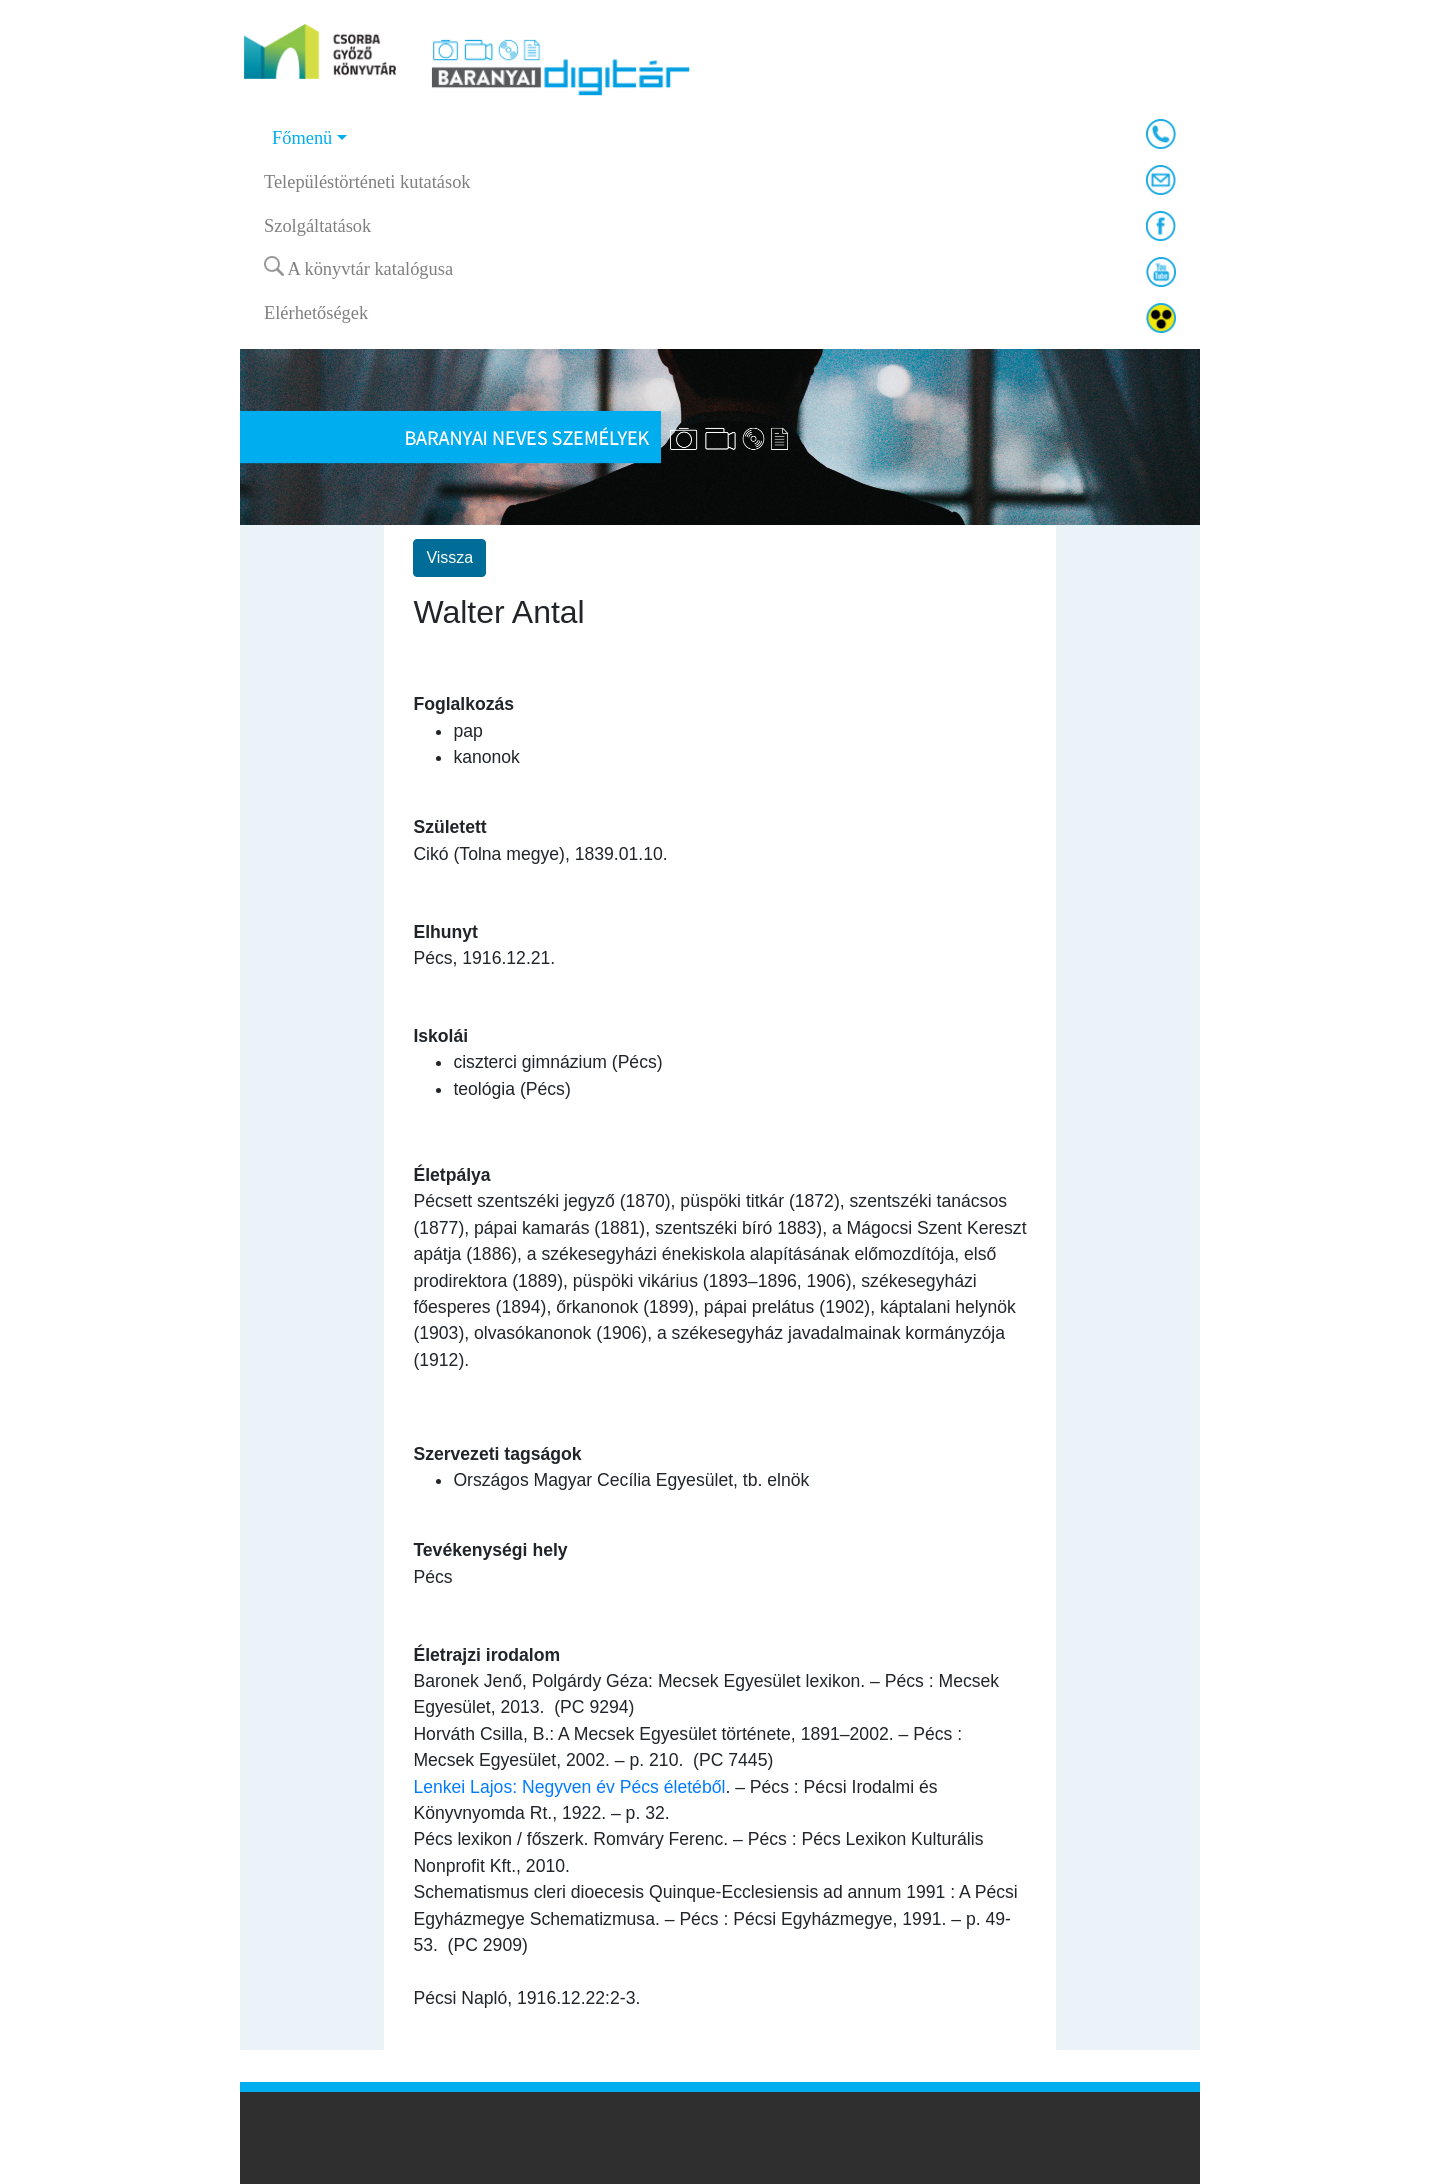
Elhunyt (445, 932)
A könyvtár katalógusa (358, 267)
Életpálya (451, 1175)
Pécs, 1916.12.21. (484, 958)
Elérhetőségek (316, 313)
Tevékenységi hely (490, 1550)
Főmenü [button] (302, 138)
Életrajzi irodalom (486, 1655)
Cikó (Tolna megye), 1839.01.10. (540, 854)
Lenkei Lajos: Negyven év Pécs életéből (569, 1787)
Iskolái (440, 1036)
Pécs (432, 1577)
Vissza (449, 557)
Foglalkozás (463, 704)
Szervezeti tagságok (497, 1454)
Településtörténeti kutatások (367, 182)
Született (449, 827)
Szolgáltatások (317, 226)
